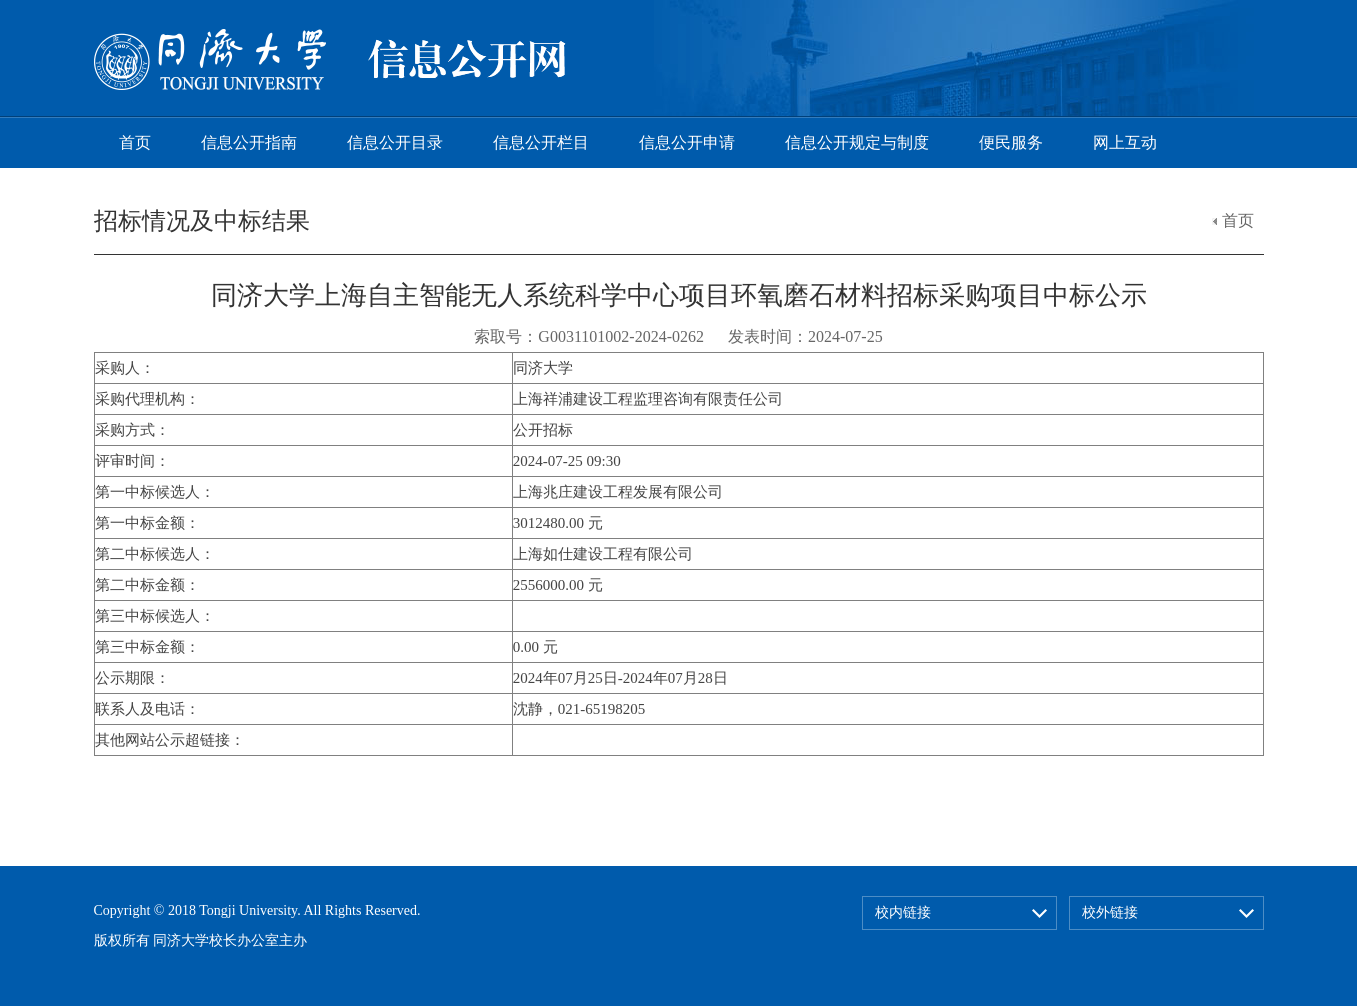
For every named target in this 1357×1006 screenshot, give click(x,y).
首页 (135, 142)
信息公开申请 (687, 142)
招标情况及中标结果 (202, 221)
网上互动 (1125, 142)
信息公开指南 (249, 142)
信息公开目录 (395, 142)
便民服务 (1011, 142)
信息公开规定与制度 (857, 142)
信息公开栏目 (541, 142)
